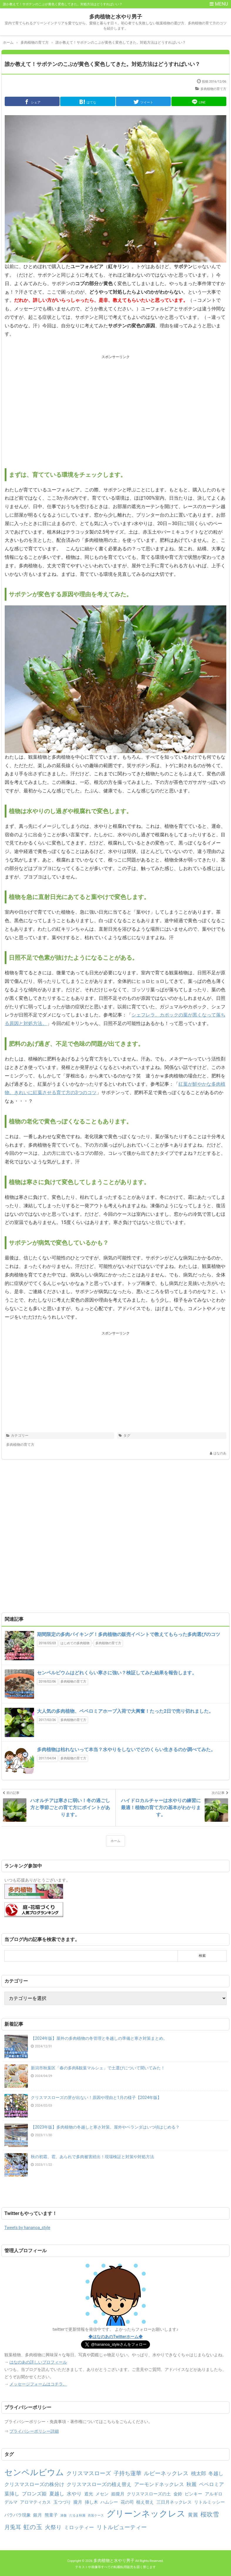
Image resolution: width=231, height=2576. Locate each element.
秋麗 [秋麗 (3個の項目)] (191, 2484)
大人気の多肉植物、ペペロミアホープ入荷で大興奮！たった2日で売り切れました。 (125, 1711)
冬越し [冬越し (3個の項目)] (215, 2473)
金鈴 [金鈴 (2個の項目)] (177, 2494)
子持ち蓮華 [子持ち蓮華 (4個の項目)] (127, 2473)
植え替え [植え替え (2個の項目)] (145, 2502)
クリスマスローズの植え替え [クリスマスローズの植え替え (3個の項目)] (99, 2484)
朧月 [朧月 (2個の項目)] (77, 2502)
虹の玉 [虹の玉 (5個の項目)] (32, 2527)
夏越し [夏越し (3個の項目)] (56, 2494)
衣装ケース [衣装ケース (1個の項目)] (96, 2515)
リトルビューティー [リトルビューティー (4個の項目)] (122, 2527)
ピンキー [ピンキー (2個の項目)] (193, 2494)
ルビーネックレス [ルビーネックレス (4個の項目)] (166, 2473)
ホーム (115, 1841)
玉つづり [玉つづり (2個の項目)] (62, 2502)
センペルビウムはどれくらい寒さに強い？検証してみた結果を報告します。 (117, 1673)
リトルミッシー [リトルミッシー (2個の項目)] (209, 2502)
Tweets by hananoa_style (27, 2227)
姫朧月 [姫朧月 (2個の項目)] (117, 2494)
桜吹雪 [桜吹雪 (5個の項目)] (209, 2514)
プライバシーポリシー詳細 (34, 2431)
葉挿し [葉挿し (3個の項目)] (11, 2494)
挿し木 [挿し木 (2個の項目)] (91, 2502)
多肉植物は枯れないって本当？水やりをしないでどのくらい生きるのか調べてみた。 (126, 1749)
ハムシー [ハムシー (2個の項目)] (109, 2502)
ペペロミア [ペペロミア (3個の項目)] (211, 2484)
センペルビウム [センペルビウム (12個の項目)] (34, 2472)
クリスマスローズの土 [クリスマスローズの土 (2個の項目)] (149, 2494)
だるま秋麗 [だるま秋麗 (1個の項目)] (77, 2515)
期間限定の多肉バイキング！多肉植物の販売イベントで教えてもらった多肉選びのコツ (128, 1634)
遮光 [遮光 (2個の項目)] (88, 2494)
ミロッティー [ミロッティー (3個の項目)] (79, 2527)
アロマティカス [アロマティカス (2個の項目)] (35, 2502)
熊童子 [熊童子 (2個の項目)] (51, 2515)
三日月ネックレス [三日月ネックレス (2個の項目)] (174, 2502)
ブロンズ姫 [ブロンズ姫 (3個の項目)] (34, 2494)
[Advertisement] (115, 44)
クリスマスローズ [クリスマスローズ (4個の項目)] (88, 2473)
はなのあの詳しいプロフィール (38, 2362)
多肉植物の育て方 (213, 89)
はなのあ (219, 1453)
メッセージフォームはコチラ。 (38, 2384)
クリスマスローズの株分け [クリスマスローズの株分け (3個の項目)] (34, 2484)
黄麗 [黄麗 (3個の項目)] (193, 2515)
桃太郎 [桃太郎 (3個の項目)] (198, 2473)
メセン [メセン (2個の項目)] (102, 2494)
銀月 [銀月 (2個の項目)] (37, 2515)
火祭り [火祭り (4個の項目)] (53, 2527)
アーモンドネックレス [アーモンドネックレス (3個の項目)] (159, 2484)
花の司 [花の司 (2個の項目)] (127, 2502)
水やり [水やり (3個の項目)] (74, 2494)
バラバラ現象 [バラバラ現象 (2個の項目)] (17, 2515)
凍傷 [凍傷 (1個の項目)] (63, 2515)
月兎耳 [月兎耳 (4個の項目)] (12, 2527)
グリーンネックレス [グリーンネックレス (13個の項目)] (146, 2514)
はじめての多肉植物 (75, 1643)
